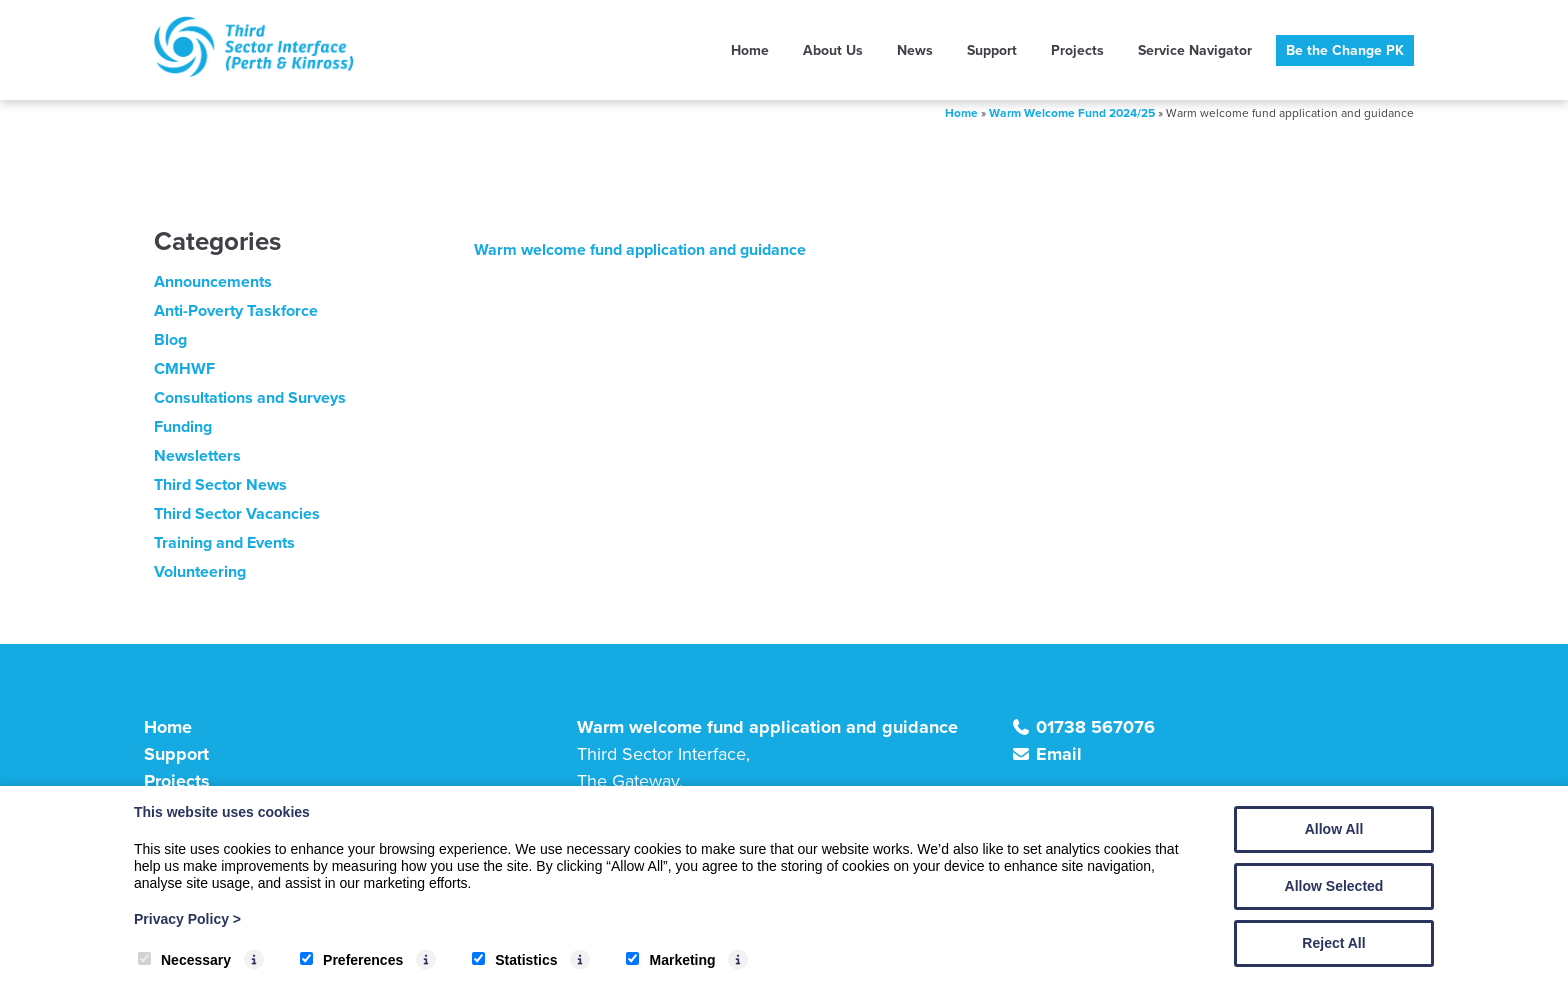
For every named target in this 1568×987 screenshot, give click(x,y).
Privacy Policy (187, 919)
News (915, 50)
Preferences (351, 960)
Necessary (184, 960)
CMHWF (184, 368)
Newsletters (197, 455)
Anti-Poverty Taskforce (236, 310)
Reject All (1333, 943)
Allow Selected (1334, 886)
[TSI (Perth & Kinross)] (254, 71)
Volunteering (200, 571)
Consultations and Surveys (250, 397)
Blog (170, 339)
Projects (1077, 50)
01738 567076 (1095, 727)
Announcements (213, 281)
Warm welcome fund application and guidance (640, 249)
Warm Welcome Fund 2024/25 (1072, 113)
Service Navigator (1195, 50)
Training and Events (224, 542)
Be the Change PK (1345, 50)
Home (750, 50)
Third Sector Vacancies (237, 513)
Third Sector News (220, 484)
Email (1059, 754)
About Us (833, 50)
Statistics (514, 960)
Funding (183, 426)
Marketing (670, 960)
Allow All (1334, 829)
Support (992, 50)
